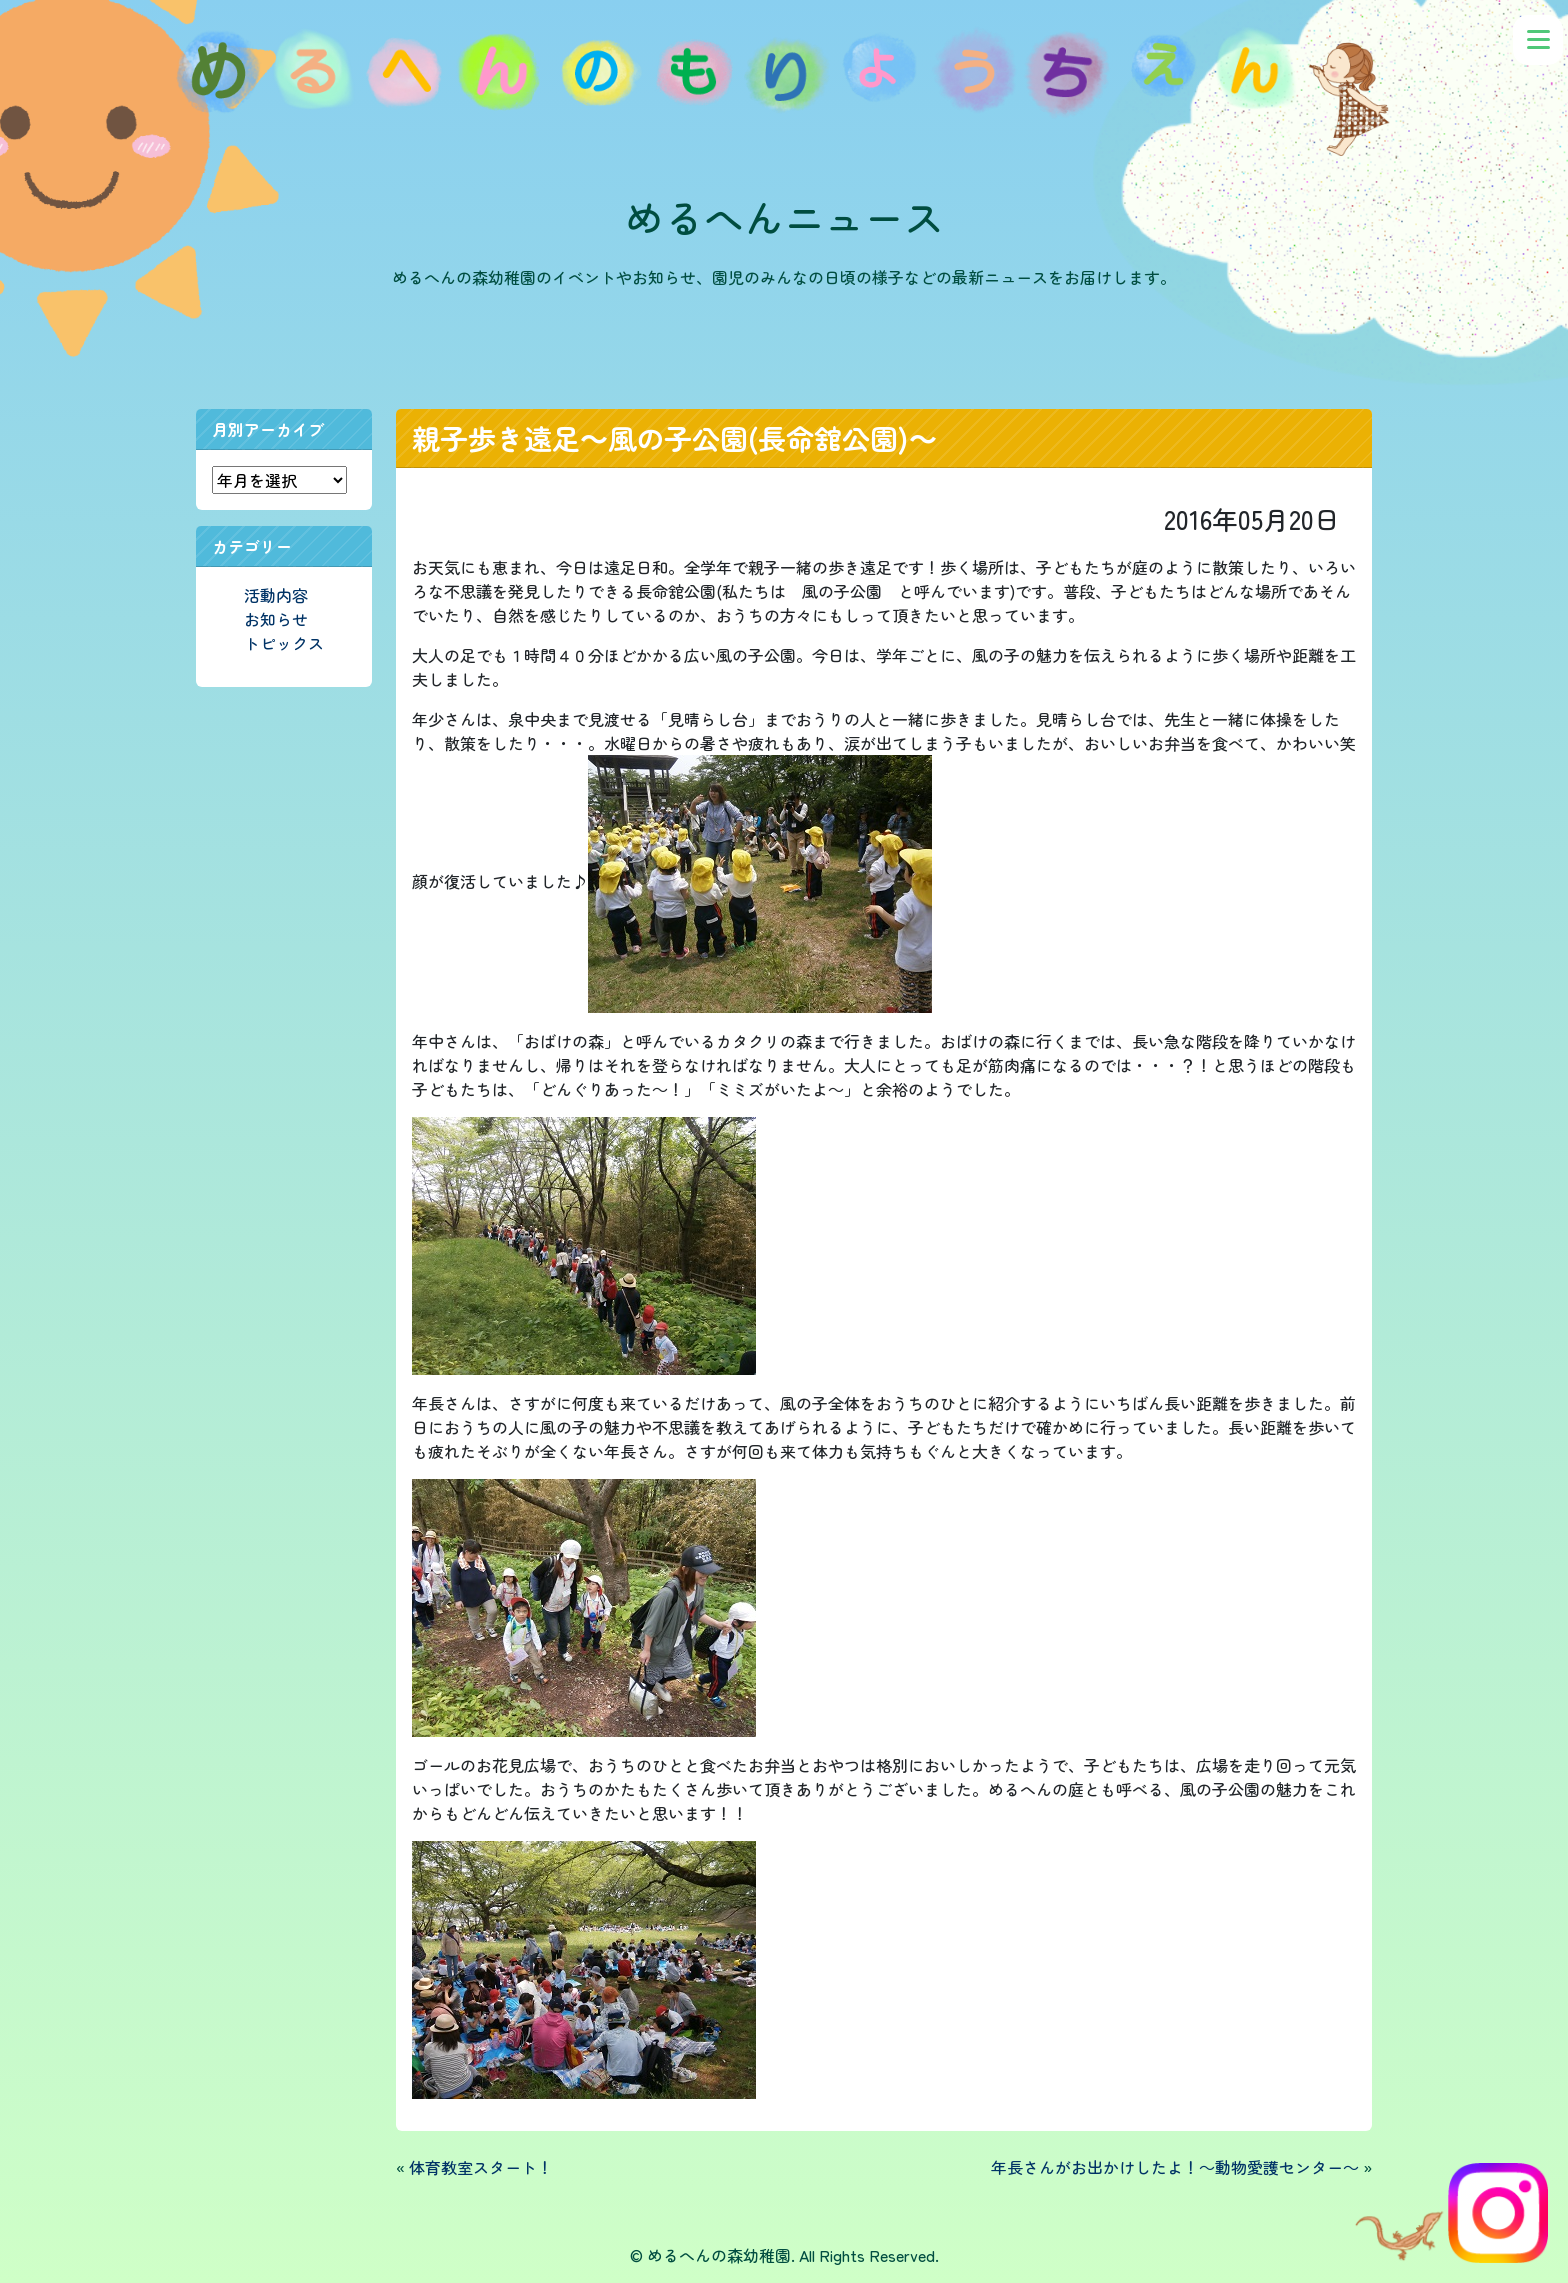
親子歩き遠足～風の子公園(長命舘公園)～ (674, 438)
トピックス (284, 643)
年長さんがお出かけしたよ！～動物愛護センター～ (1175, 2167)
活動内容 (276, 595)
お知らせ (276, 619)
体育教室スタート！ (481, 2167)
